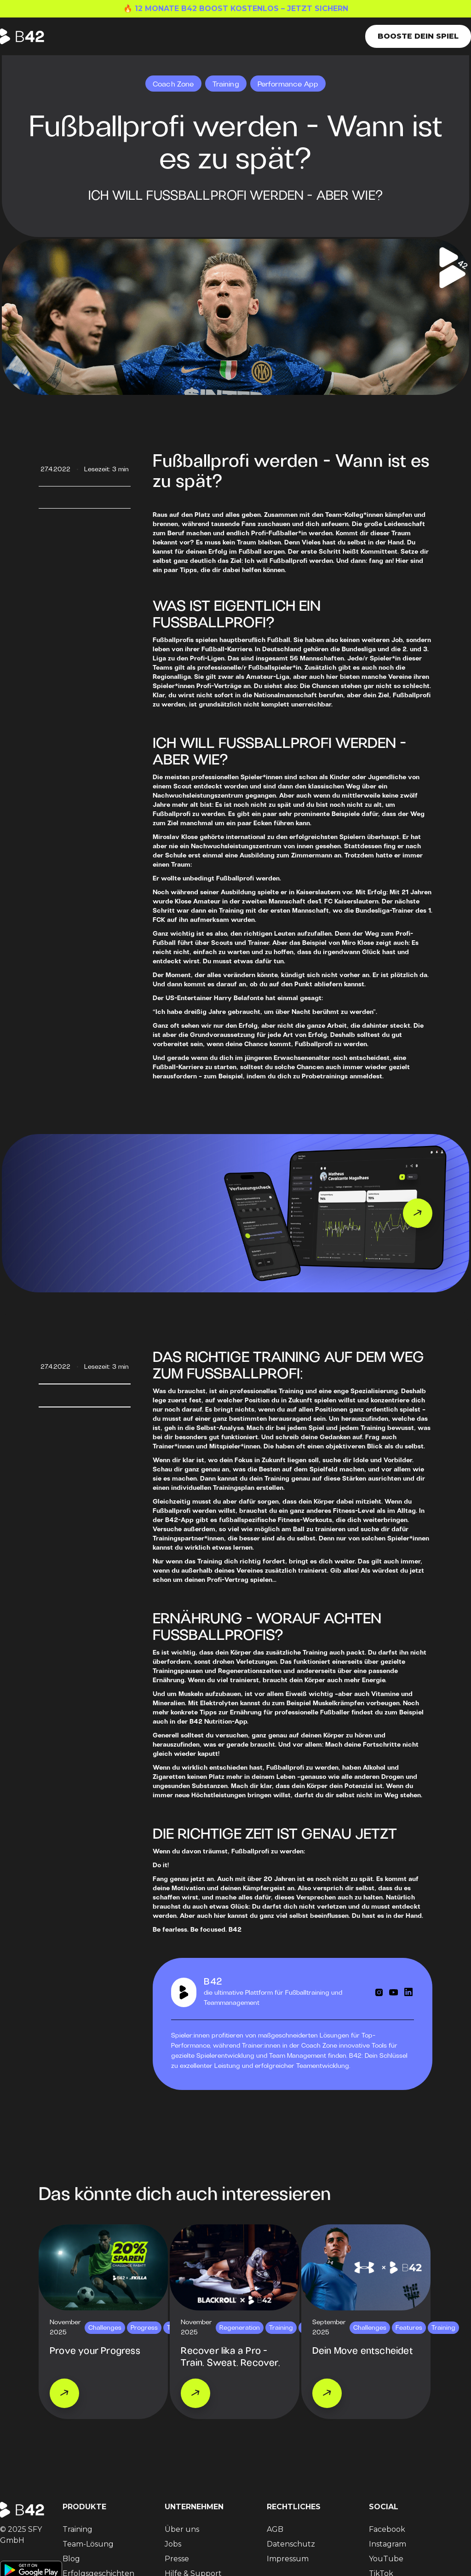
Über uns (182, 2529)
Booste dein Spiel (418, 36)
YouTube (386, 2558)
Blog (71, 2558)
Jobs (173, 2544)
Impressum (288, 2558)
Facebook (387, 2529)
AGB (275, 2529)
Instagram (387, 2544)
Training (77, 2529)
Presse (177, 2558)
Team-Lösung (88, 2544)
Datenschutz (291, 2544)
